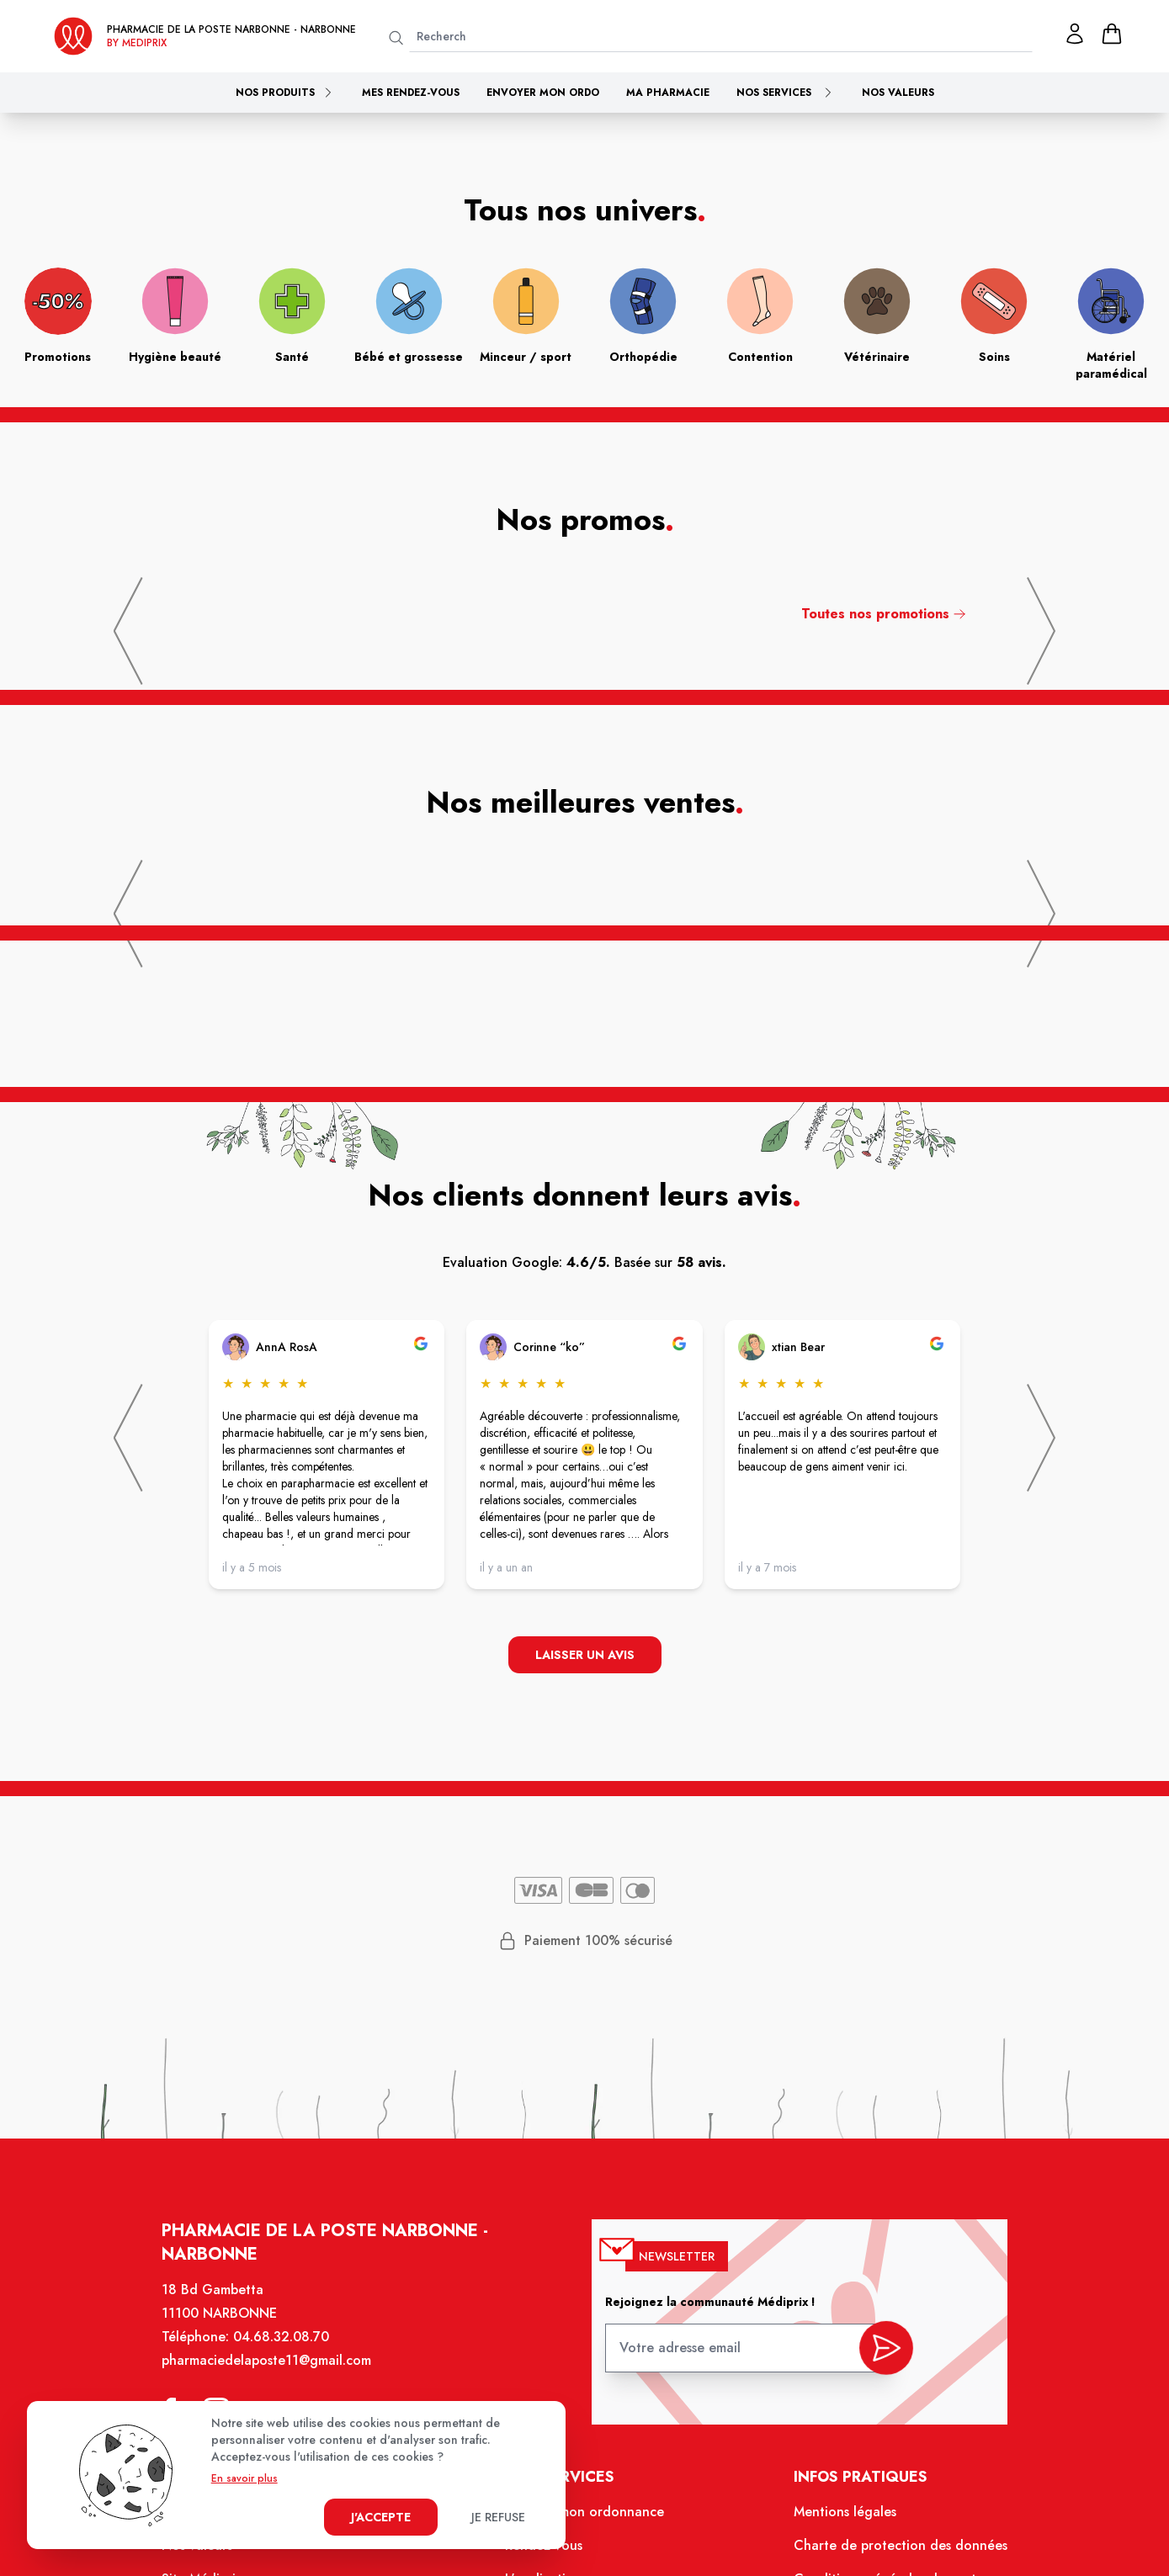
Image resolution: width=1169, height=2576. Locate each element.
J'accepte (381, 2517)
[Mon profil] (1075, 33)
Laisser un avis (584, 1655)
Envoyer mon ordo (542, 92)
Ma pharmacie (667, 92)
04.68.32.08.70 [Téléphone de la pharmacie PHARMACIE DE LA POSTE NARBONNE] (285, 2343)
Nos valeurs (898, 92)
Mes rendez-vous (411, 92)
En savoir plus (244, 2478)
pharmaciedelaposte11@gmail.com (271, 2366)
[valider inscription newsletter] (882, 2351)
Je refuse (498, 2517)
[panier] (1112, 33)
